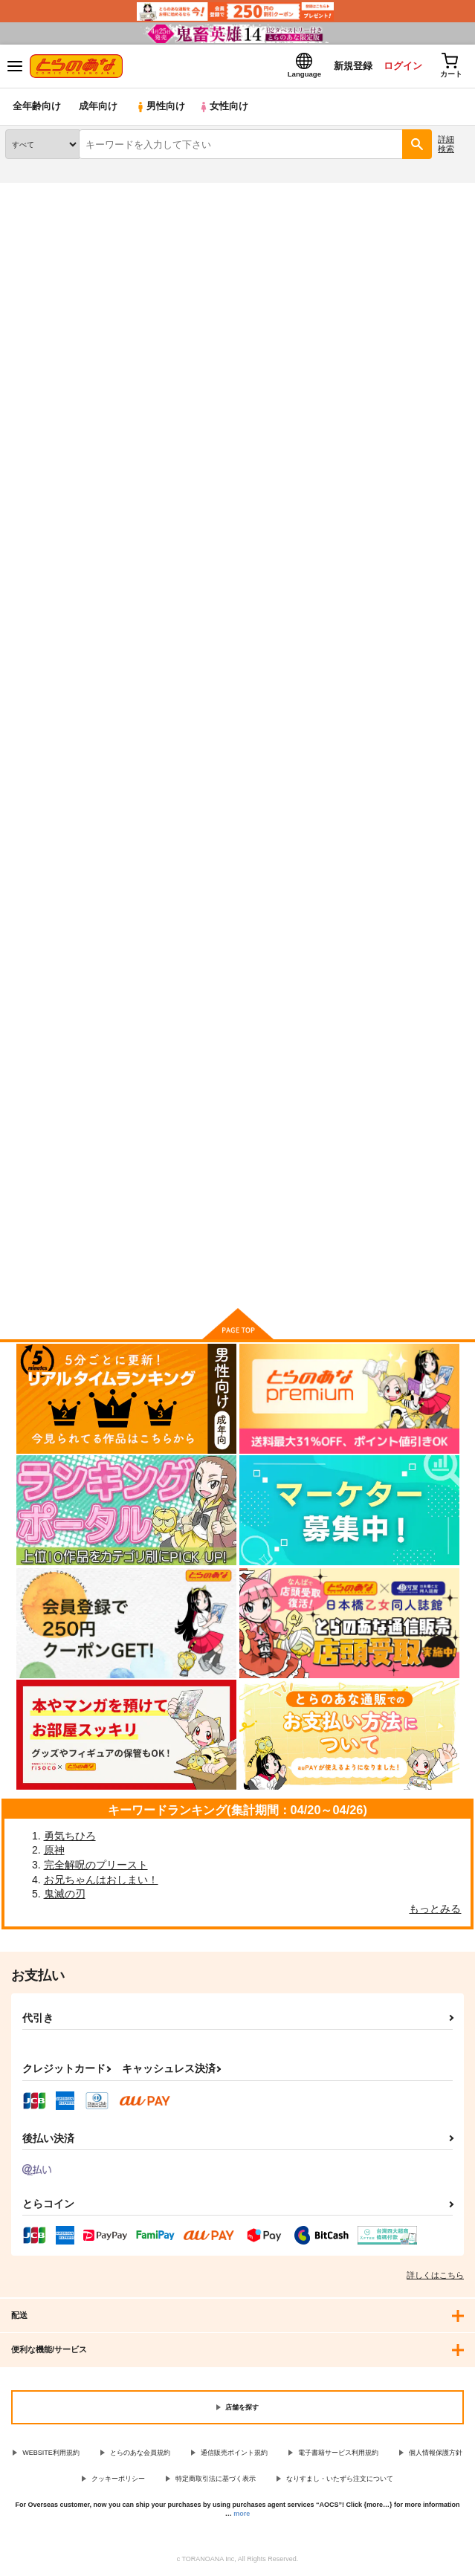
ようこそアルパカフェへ (59, 1068)
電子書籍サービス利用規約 (338, 2453)
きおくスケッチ (198, 667)
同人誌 (88, 192)
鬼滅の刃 (64, 1894)
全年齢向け (37, 107)
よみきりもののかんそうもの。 (73, 667)
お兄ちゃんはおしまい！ (101, 1880)
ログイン (401, 65)
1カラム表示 (456, 383)
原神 (54, 1851)
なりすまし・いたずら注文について (339, 2479)
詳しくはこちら (435, 2275)
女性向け (223, 107)
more (241, 2514)
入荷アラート (42, 215)
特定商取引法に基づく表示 (215, 2479)
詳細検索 (446, 144)
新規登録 (351, 65)
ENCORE (343, 668)
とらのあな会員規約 (140, 2453)
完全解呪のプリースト (96, 1865)
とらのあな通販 (34, 192)
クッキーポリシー (118, 2479)
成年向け (98, 107)
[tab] (121, 350)
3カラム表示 (404, 383)
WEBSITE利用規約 (51, 2453)
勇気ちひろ (70, 1836)
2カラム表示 (430, 383)
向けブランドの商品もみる (238, 1275)
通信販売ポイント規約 (234, 2453)
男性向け (160, 107)
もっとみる (435, 1909)
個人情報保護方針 (435, 2453)
